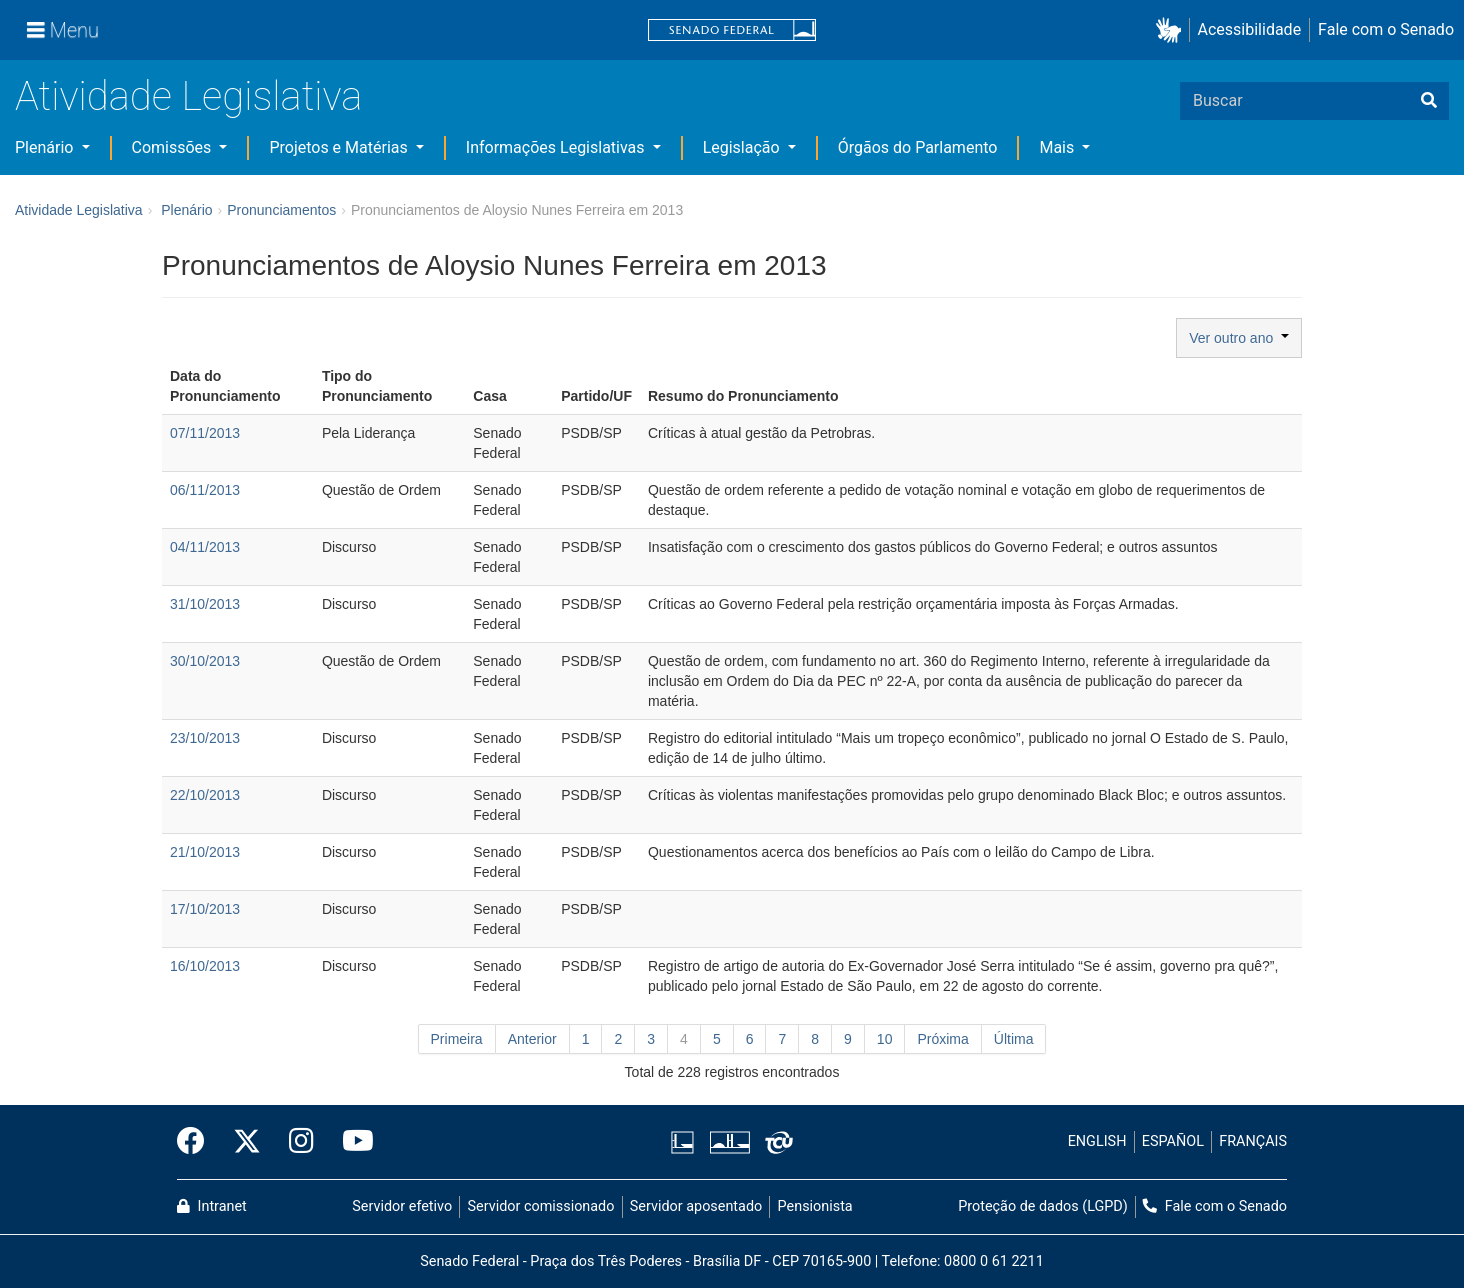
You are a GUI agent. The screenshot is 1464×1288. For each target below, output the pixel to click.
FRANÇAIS (1253, 1141)
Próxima (942, 1039)
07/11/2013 (205, 433)
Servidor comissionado (541, 1206)
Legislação (743, 147)
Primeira (457, 1039)
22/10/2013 (205, 795)
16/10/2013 (205, 966)
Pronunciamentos (281, 210)
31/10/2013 (205, 604)
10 (885, 1039)
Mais (1058, 147)
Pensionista (815, 1206)
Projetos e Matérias (340, 147)
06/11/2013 (205, 490)
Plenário (46, 147)
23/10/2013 (205, 738)
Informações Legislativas (557, 147)
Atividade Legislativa (188, 96)
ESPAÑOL (1173, 1141)
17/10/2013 (205, 909)
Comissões (174, 147)
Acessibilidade (1250, 29)
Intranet (212, 1206)
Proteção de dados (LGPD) (1043, 1206)
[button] (1172, 30)
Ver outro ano (1239, 338)
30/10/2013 (205, 661)
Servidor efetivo (402, 1206)
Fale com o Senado (1386, 29)
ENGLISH (1097, 1141)
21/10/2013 (205, 852)
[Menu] (63, 30)
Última (1014, 1039)
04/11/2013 (205, 547)
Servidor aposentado (696, 1206)
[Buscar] (1429, 101)
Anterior (532, 1039)
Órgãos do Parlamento (918, 147)
